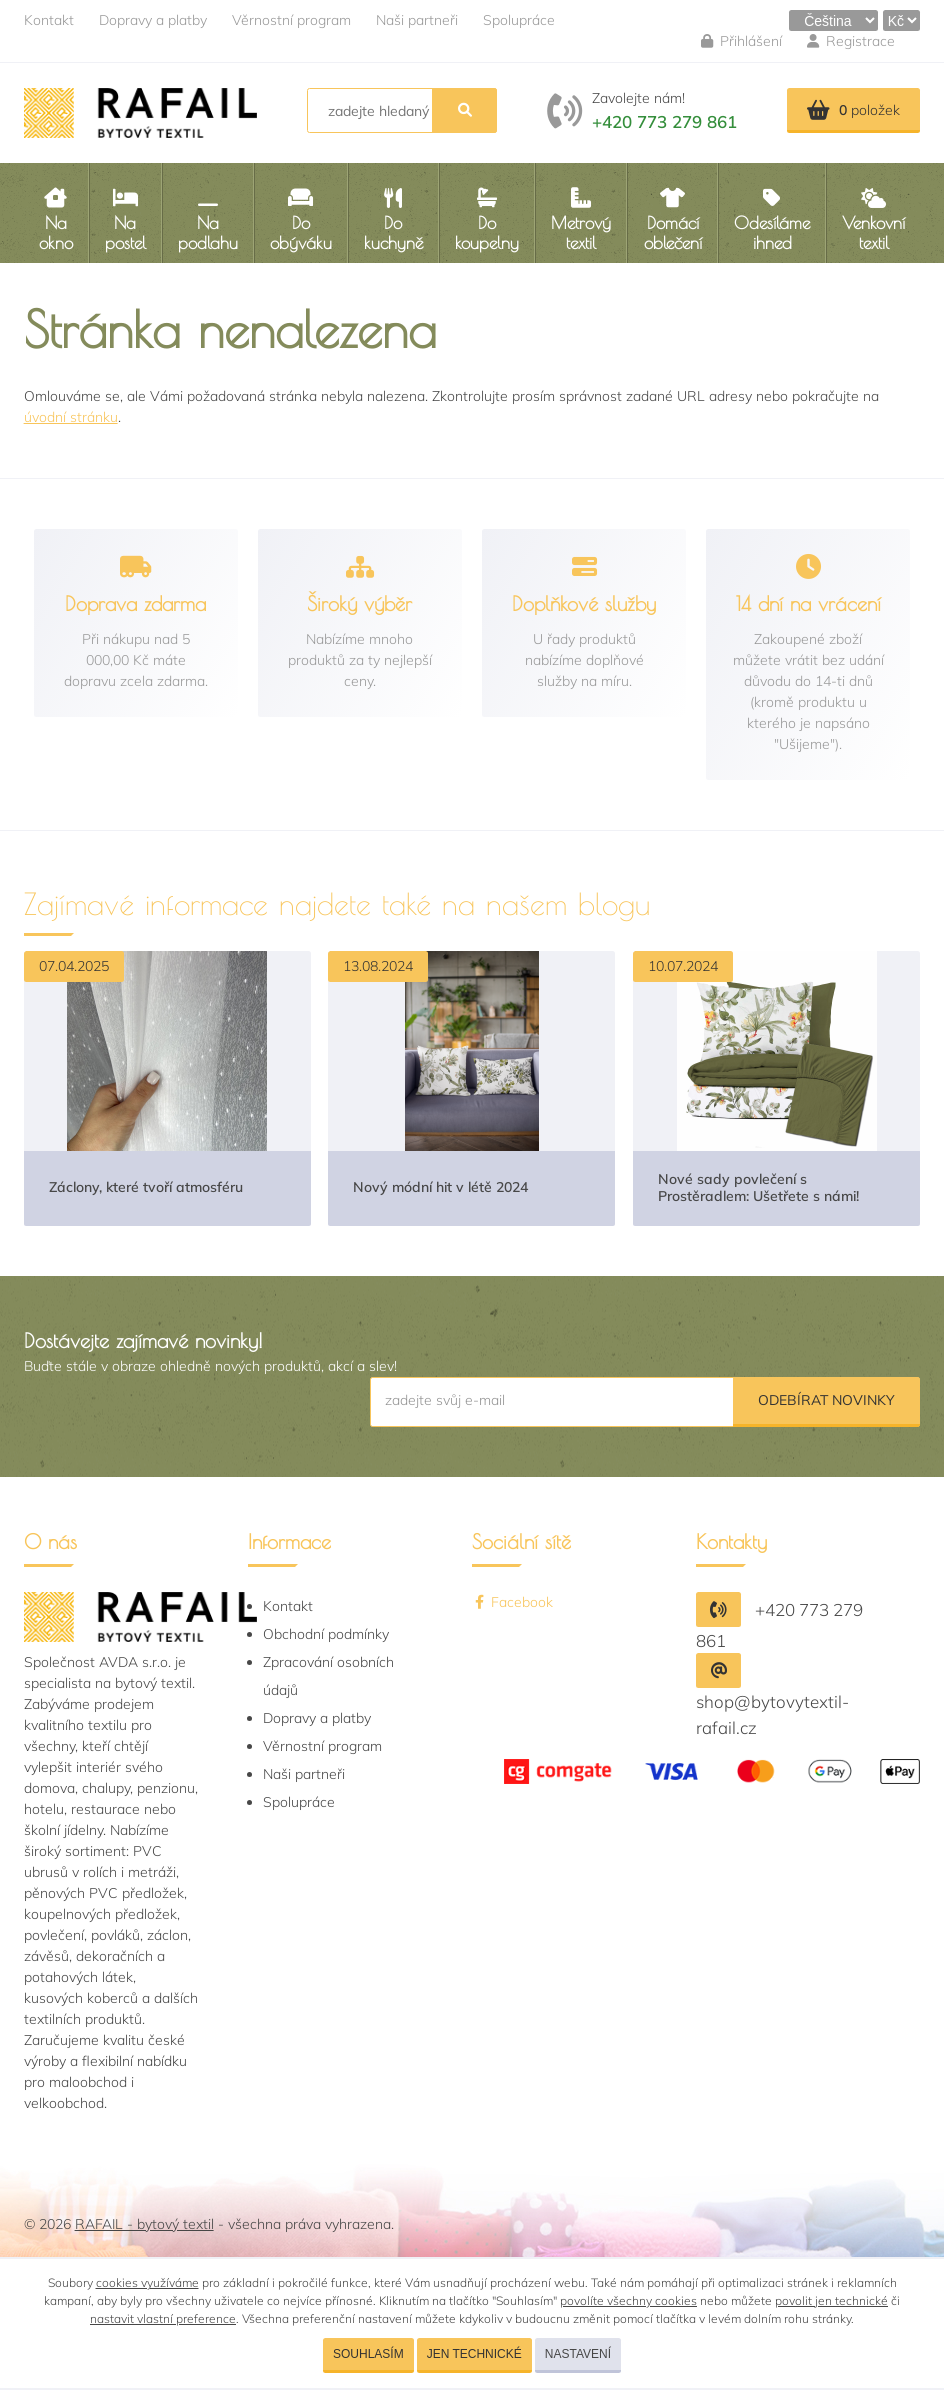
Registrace (851, 41)
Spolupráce (519, 20)
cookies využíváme (147, 2282)
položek (853, 110)
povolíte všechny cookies (628, 2300)
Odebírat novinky (826, 1400)
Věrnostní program (291, 20)
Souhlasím (368, 2354)
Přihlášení (741, 41)
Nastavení (578, 2354)
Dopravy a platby (153, 20)
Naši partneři (417, 20)
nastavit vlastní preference (163, 2318)
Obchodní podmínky (326, 1634)
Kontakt (49, 20)
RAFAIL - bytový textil (144, 2224)
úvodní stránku (71, 417)
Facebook (512, 1602)
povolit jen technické (831, 2300)
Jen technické (474, 2354)
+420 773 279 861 (664, 121)
